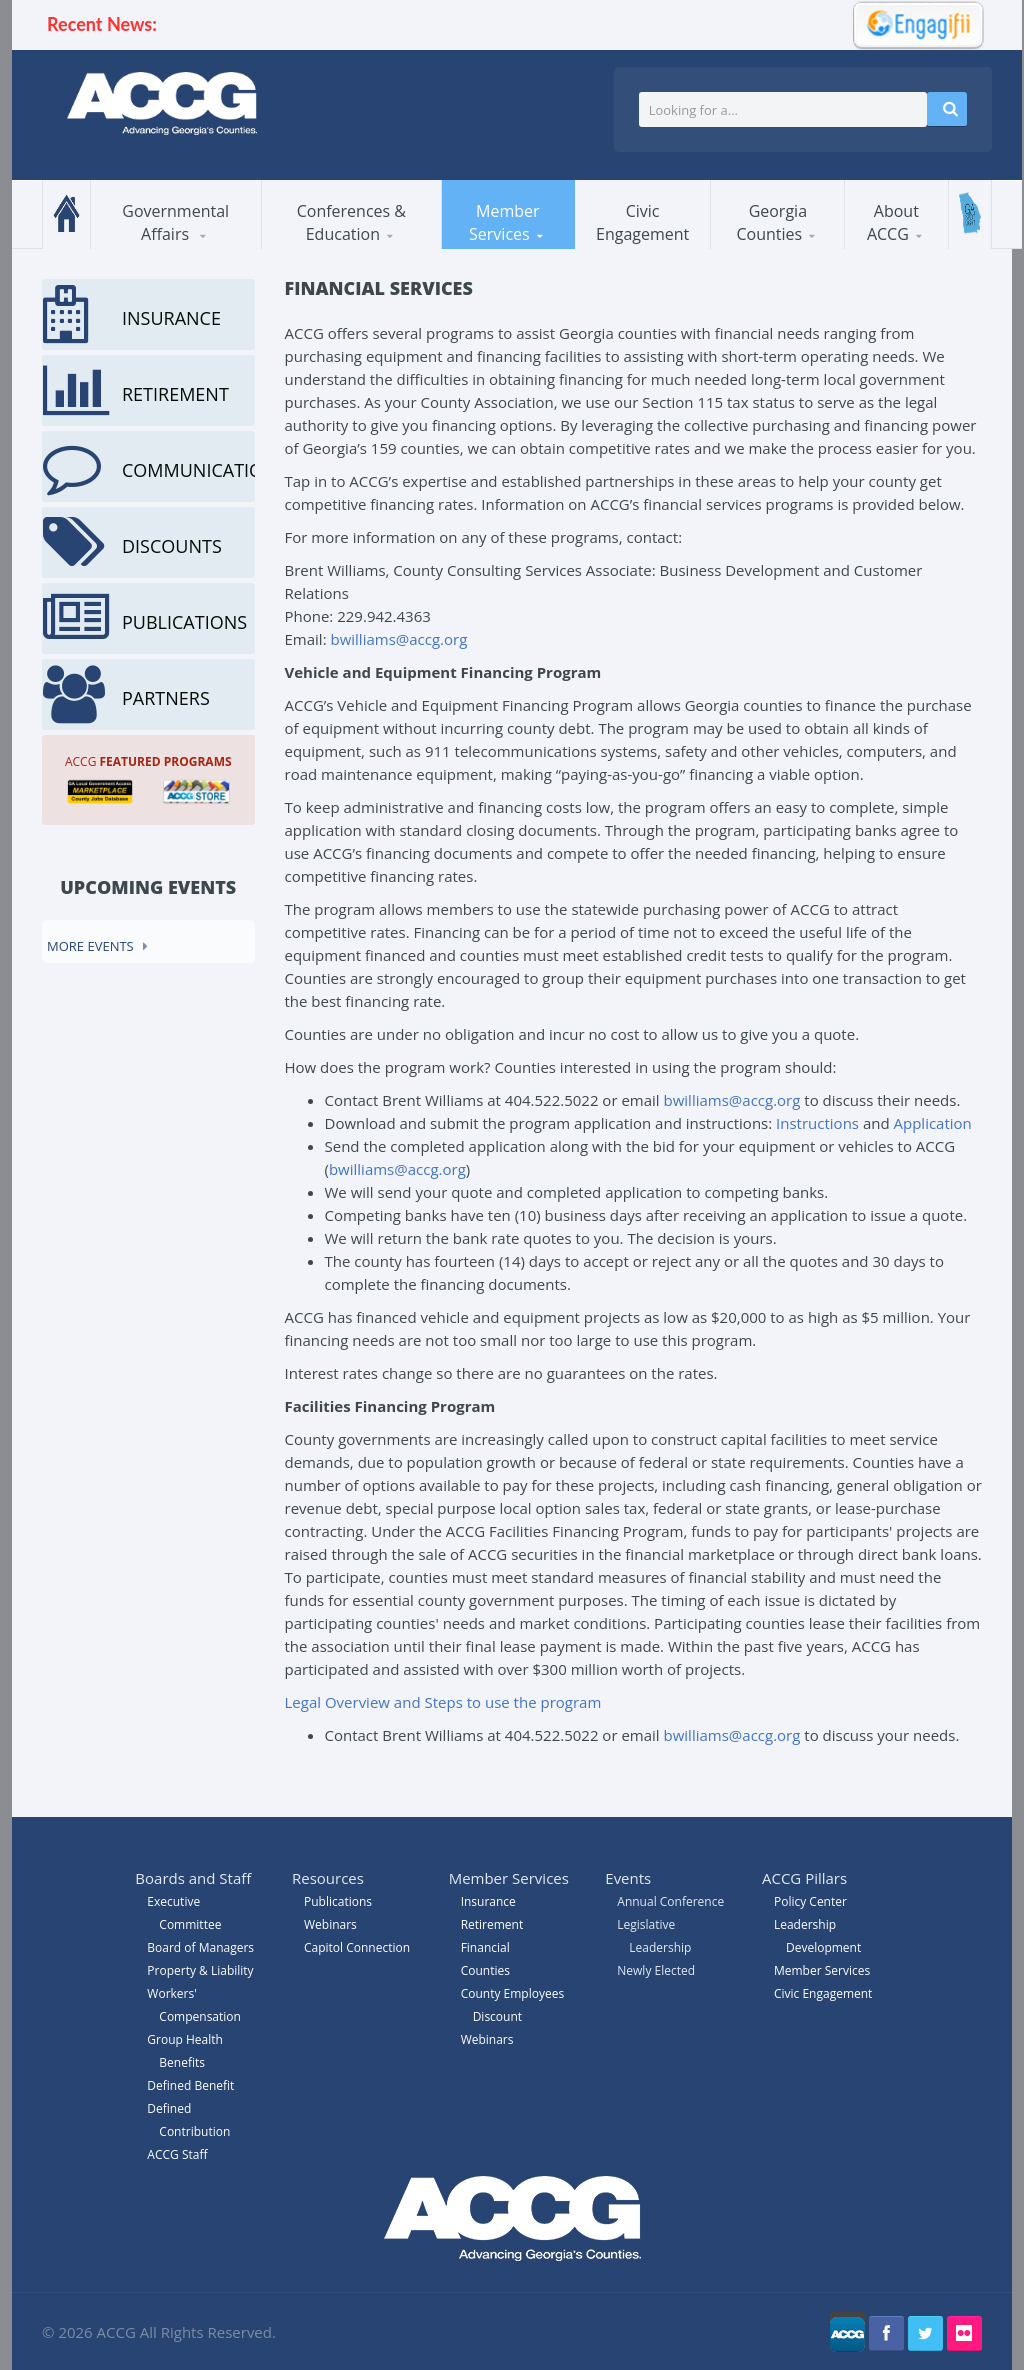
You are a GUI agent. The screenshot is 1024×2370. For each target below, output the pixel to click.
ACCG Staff (177, 2154)
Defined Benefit (190, 2085)
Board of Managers (200, 1947)
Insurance (488, 1901)
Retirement (492, 1924)
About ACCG (893, 222)
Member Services (504, 222)
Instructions (817, 1123)
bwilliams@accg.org (398, 639)
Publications (338, 1901)
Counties (485, 1970)
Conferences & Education (351, 222)
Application (933, 1123)
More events (90, 946)
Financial (485, 1947)
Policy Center (810, 1901)
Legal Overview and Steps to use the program (443, 1702)
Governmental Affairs (175, 222)
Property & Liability (200, 1970)
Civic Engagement (642, 222)
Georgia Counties (771, 222)
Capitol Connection (357, 1947)
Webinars (487, 2039)
